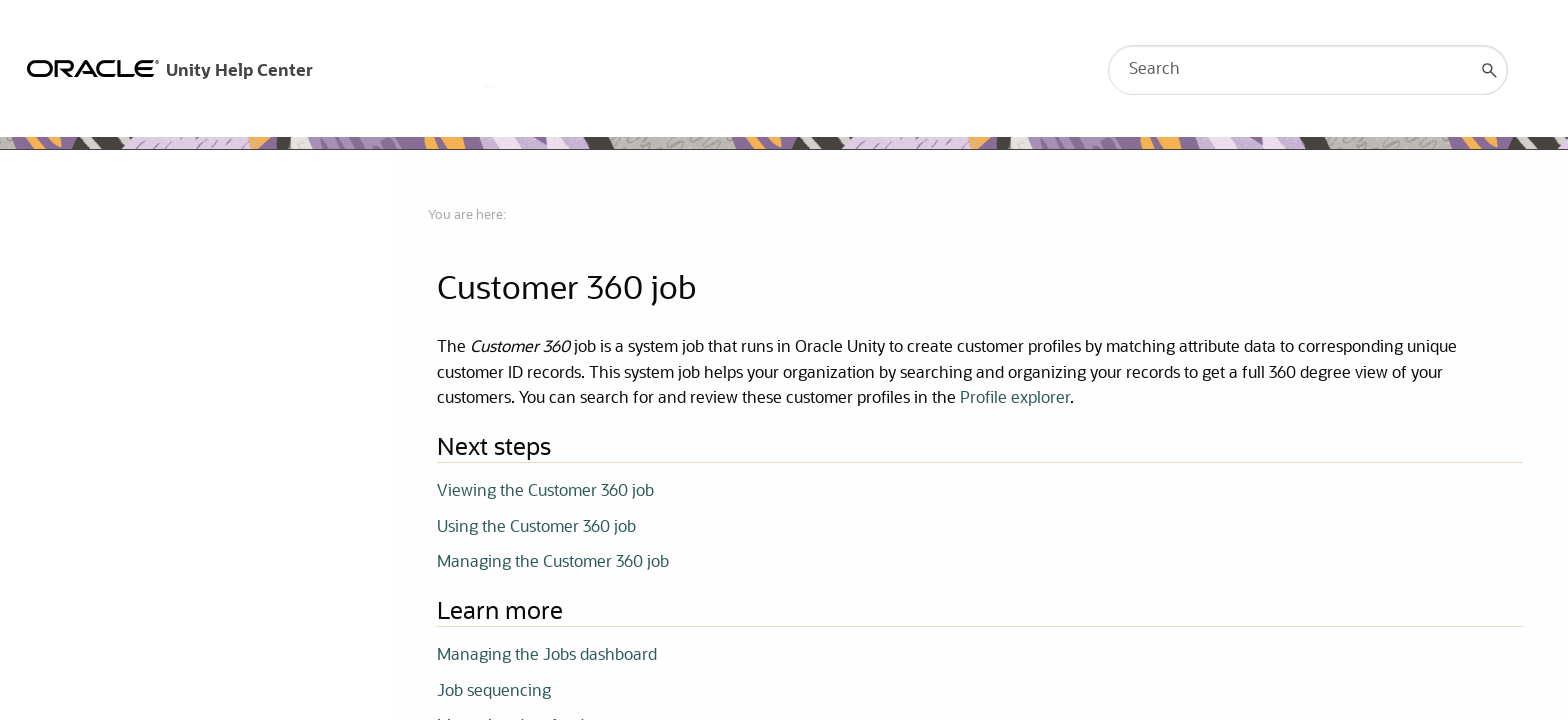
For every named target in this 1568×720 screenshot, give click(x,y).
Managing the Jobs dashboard (547, 656)
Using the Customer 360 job (536, 528)
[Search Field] (1308, 70)
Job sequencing (494, 692)
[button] (1490, 70)
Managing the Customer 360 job (553, 563)
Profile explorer (1015, 399)
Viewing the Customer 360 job (545, 492)
